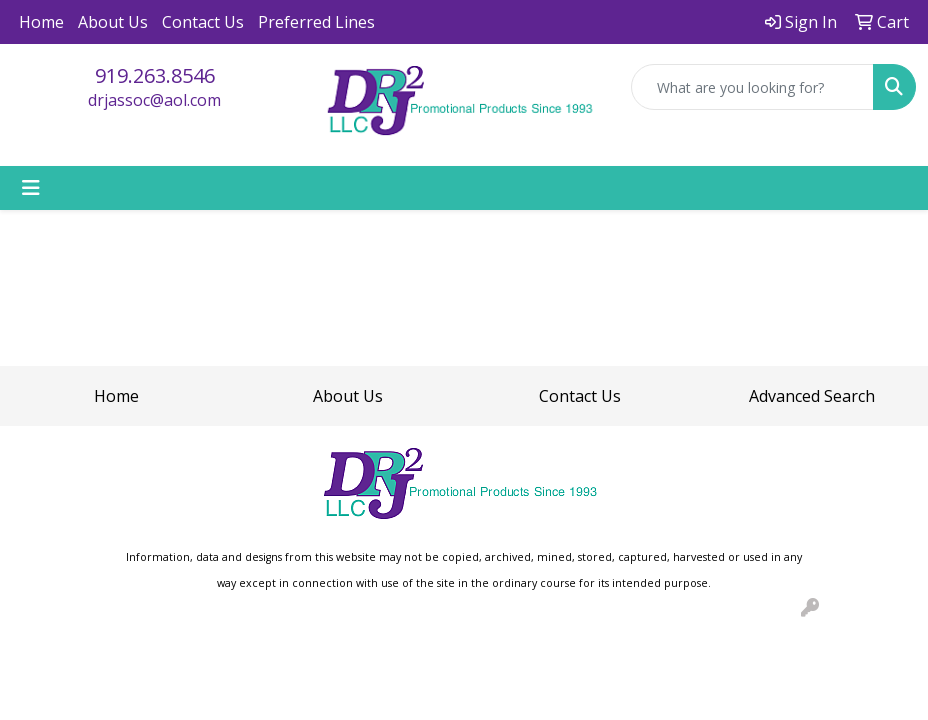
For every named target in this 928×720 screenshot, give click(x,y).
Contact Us (203, 22)
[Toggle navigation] (31, 188)
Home (41, 22)
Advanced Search (812, 396)
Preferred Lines (316, 22)
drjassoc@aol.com (154, 100)
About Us (113, 22)
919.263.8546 (155, 75)
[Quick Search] (752, 87)
